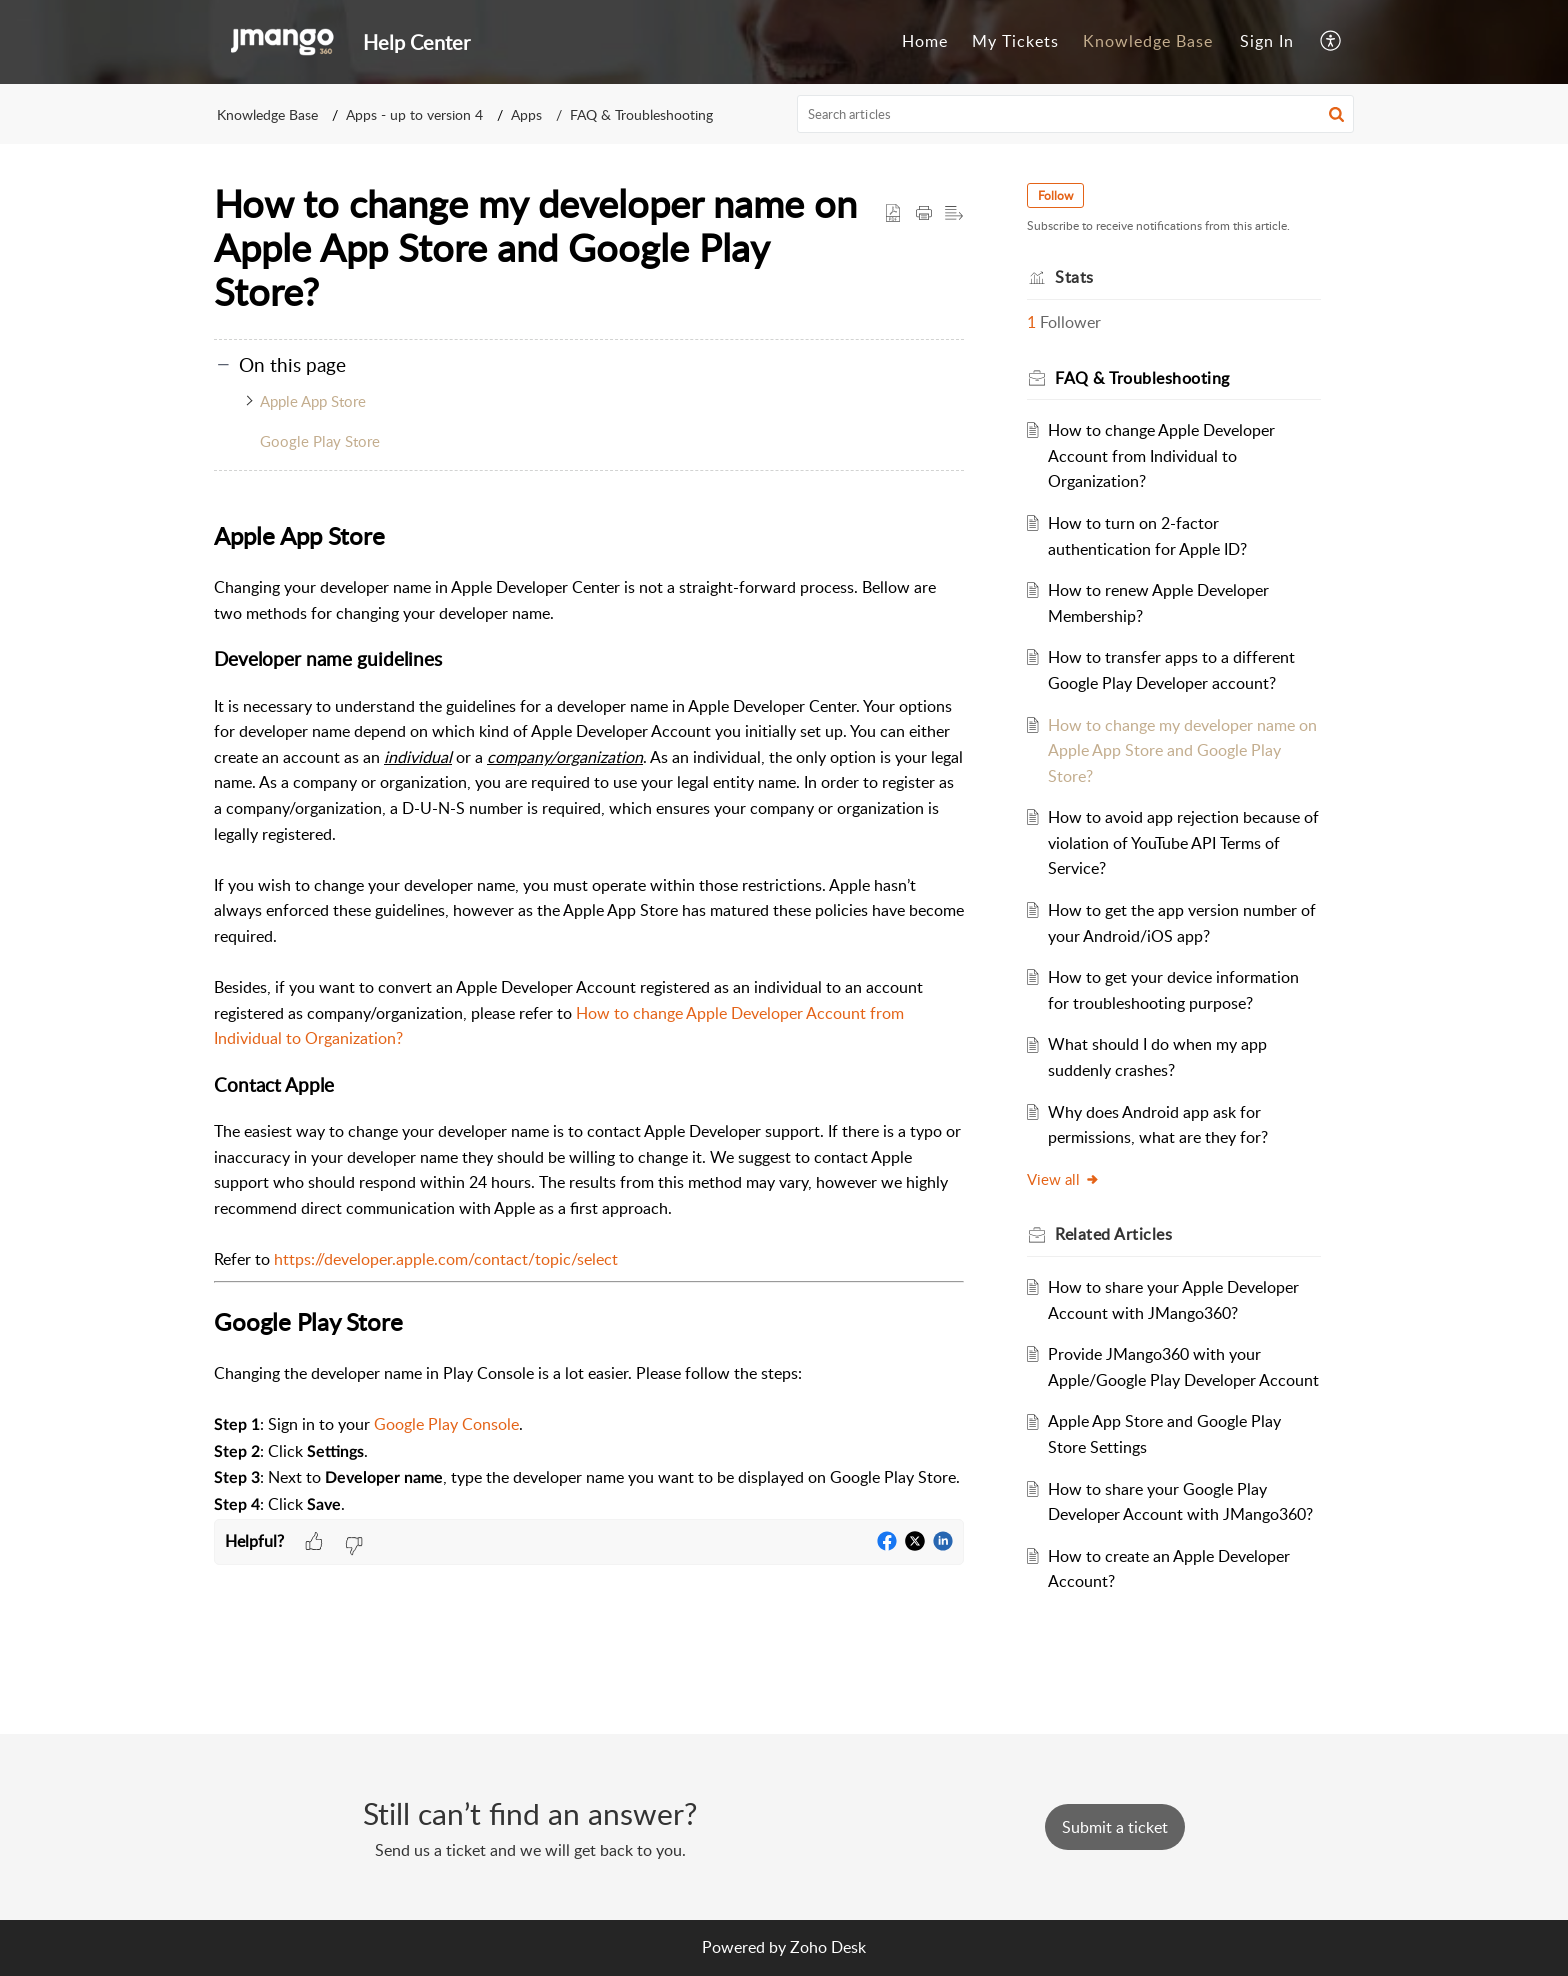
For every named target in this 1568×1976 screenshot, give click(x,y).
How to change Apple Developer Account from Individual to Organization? (1162, 455)
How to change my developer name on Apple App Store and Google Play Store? (1183, 750)
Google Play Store (320, 441)
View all (1064, 1179)
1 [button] (1032, 322)
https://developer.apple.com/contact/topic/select (446, 1259)
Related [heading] (1114, 1234)
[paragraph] (589, 1018)
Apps (526, 114)
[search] (1076, 114)
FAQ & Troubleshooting (641, 114)
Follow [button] (1056, 195)
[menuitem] (925, 42)
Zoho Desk (828, 1947)
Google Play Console (446, 1424)
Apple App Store (313, 401)
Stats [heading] (1075, 277)
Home (925, 41)
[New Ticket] (1115, 1827)
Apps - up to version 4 (414, 114)
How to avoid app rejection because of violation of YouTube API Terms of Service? (1184, 842)
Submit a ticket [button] (1115, 1827)
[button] (1331, 42)
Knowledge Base (1148, 41)
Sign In (1267, 41)
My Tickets (1015, 41)
